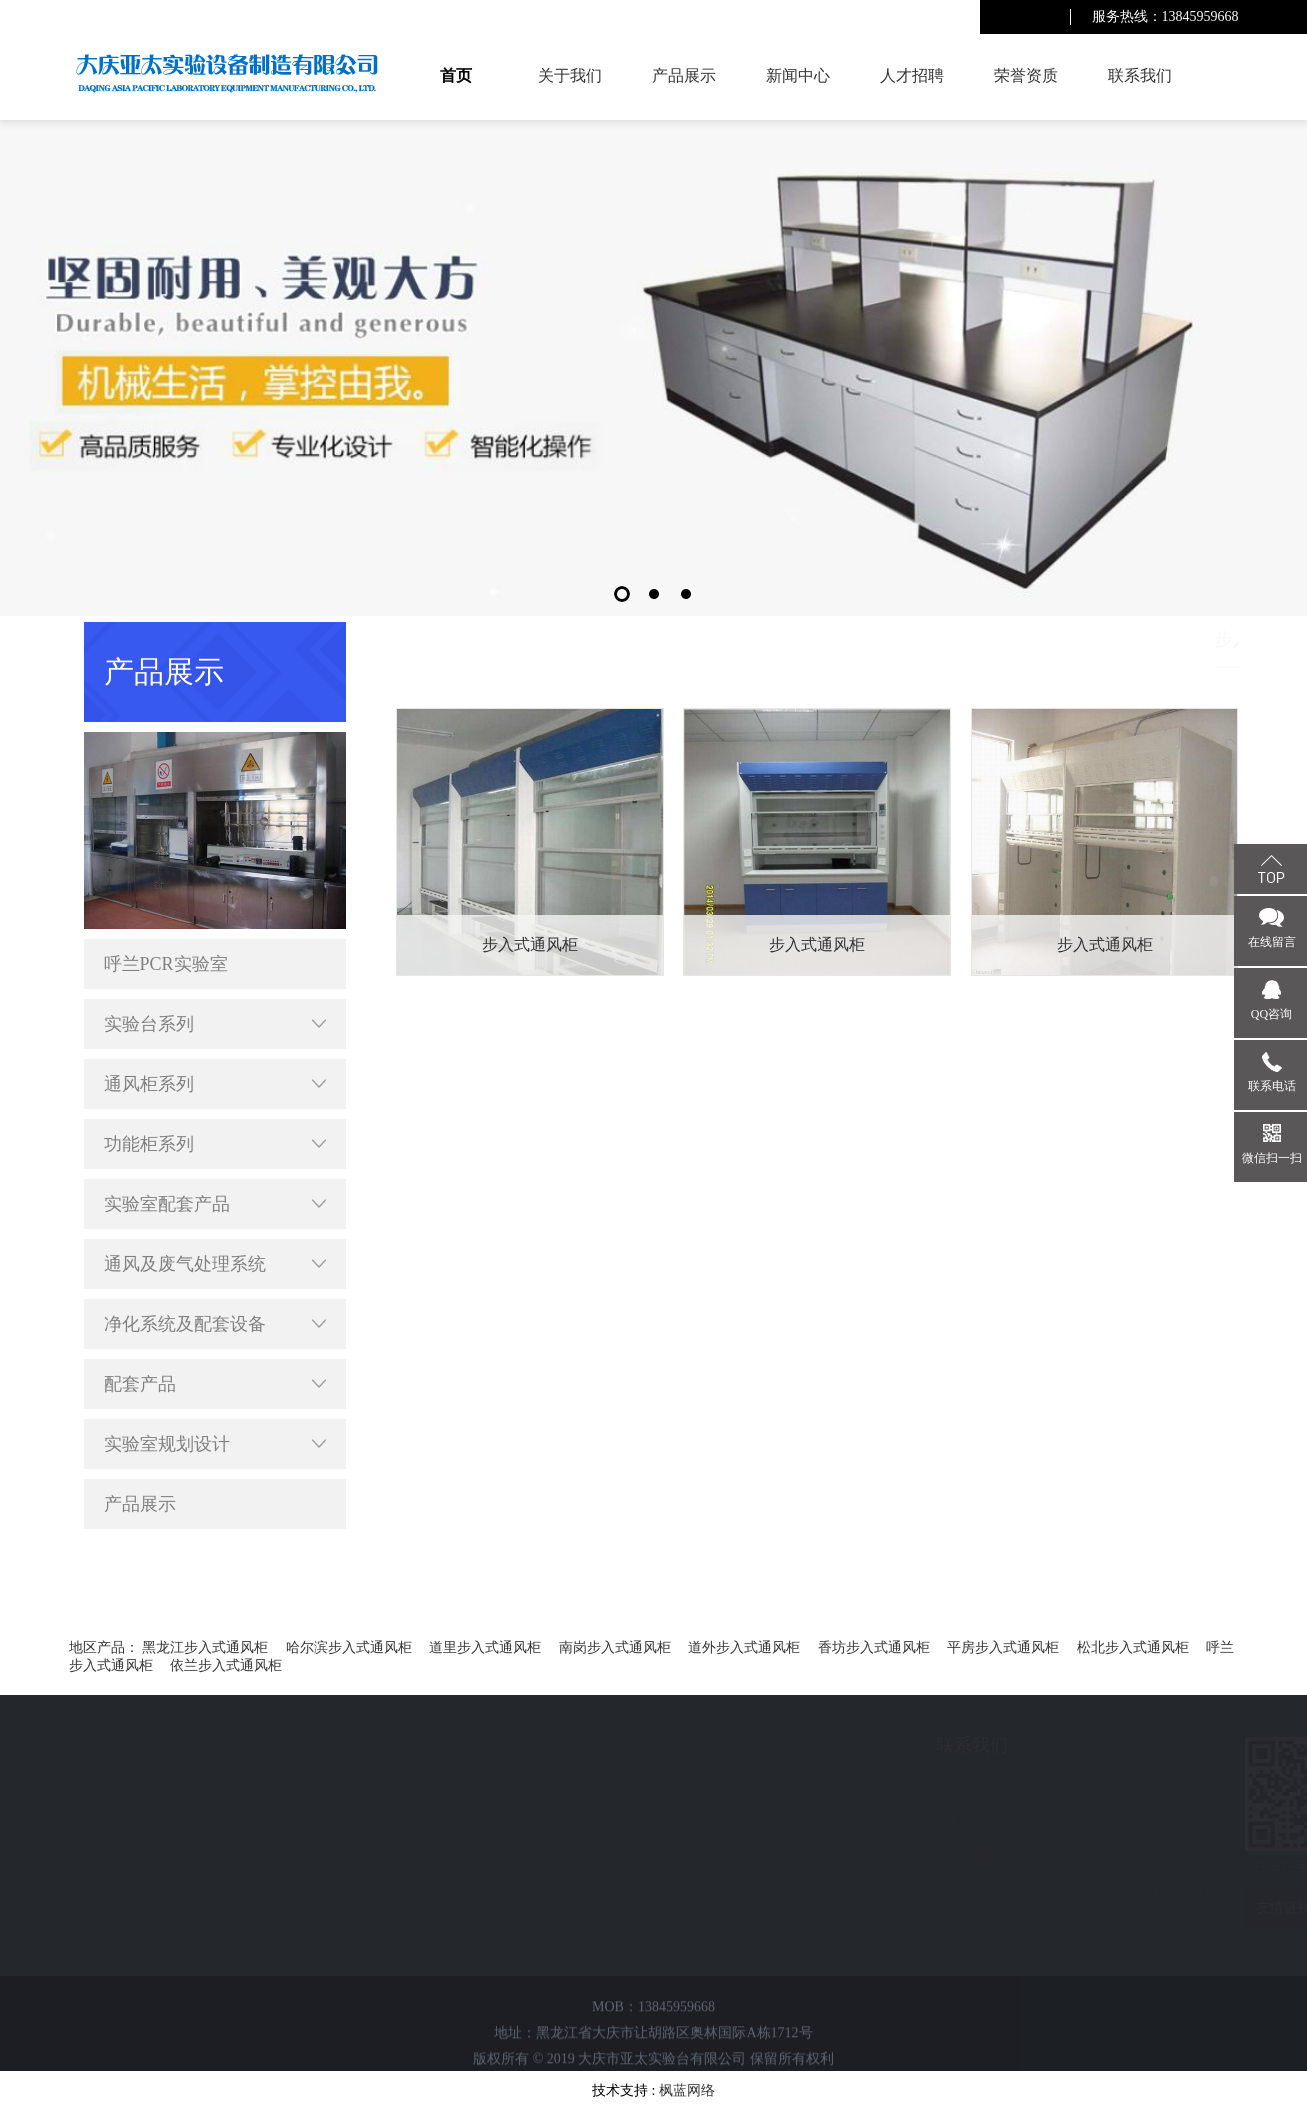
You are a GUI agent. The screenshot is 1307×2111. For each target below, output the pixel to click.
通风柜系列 (215, 1084)
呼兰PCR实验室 (166, 964)
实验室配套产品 (215, 1204)
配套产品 (215, 1384)
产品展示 (684, 75)
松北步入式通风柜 (1133, 1647)
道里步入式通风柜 (485, 1647)
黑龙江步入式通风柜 (205, 1647)
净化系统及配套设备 (215, 1324)
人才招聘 (912, 75)
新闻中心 (798, 75)
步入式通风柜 (1197, 638)
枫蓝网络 (687, 2090)
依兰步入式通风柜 (226, 1665)
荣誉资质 (1026, 75)
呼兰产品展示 (1011, 638)
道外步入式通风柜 (744, 1647)
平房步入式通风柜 (1003, 1647)
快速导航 (139, 1745)
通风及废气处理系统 (215, 1264)
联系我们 (1140, 75)
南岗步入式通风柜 (615, 1647)
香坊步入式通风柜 (874, 1647)
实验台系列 (215, 1024)
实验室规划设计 (215, 1444)
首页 (456, 75)
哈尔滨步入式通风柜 (349, 1647)
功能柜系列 (215, 1144)
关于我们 (570, 75)
